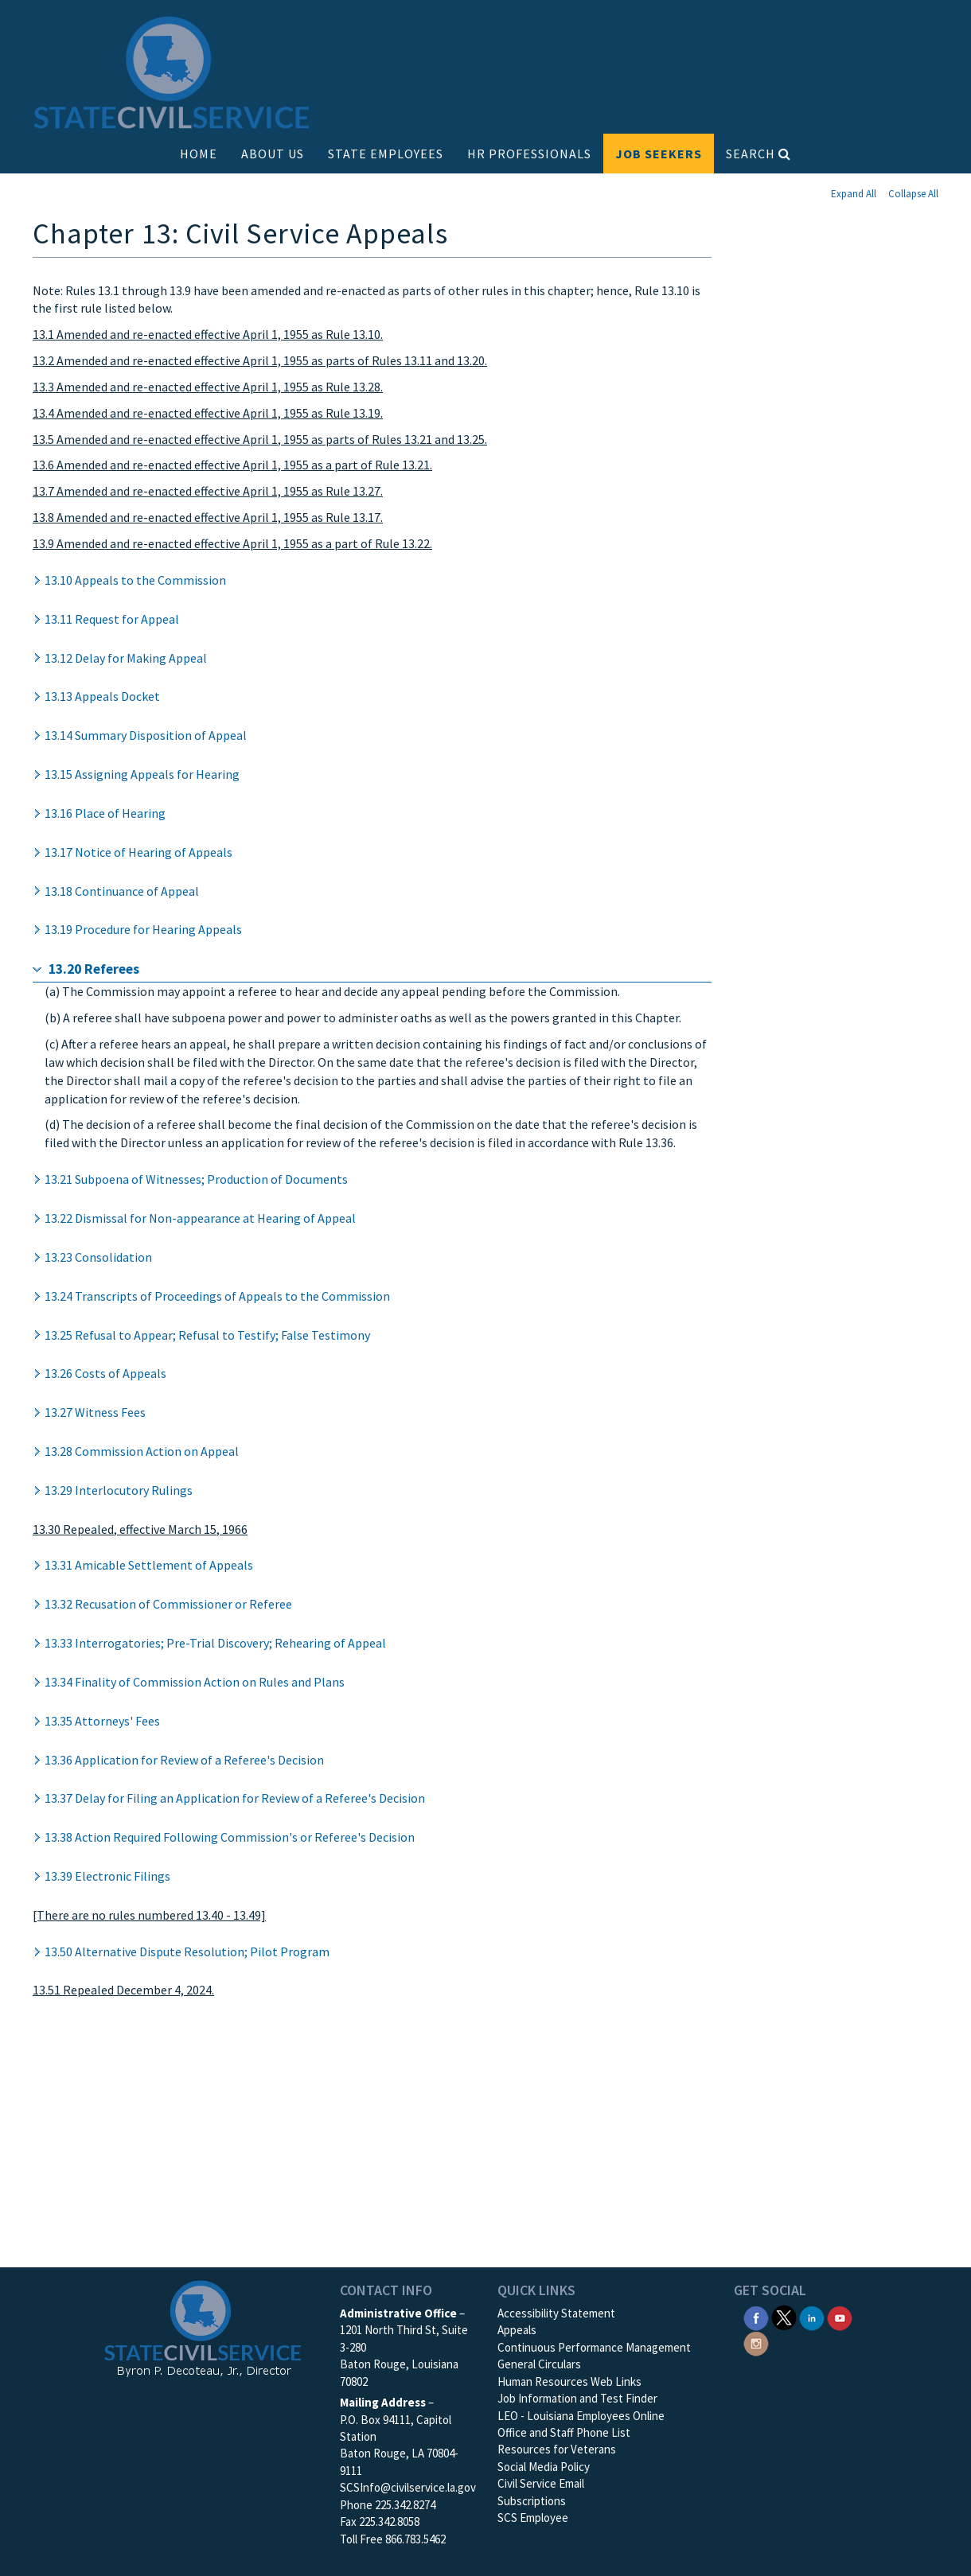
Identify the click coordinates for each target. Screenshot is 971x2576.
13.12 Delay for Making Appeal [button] (126, 658)
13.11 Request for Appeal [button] (112, 619)
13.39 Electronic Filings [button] (107, 1876)
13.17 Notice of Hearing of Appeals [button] (138, 852)
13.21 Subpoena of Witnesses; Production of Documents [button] (196, 1179)
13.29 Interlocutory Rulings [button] (119, 1490)
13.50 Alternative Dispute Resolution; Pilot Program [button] (187, 1951)
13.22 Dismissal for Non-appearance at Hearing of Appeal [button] (200, 1218)
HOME (198, 153)
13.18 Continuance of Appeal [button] (122, 891)
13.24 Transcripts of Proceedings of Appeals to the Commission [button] (217, 1296)
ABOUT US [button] (272, 153)
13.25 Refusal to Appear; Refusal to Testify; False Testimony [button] (207, 1335)
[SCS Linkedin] (812, 2316)
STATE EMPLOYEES (385, 153)
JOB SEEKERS (658, 153)
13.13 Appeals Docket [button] (102, 696)
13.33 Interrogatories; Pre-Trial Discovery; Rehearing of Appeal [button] (215, 1643)
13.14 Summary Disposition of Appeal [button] (146, 735)
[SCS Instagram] (756, 2342)
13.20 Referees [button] (94, 969)
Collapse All (913, 193)
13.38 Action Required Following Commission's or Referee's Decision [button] (230, 1837)
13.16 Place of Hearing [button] (105, 813)
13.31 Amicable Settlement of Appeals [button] (149, 1565)
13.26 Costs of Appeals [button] (105, 1373)
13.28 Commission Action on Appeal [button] (142, 1451)
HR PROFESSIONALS (529, 153)
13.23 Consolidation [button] (98, 1257)
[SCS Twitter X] (784, 2316)
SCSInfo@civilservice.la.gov (408, 2487)
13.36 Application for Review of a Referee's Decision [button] (184, 1760)
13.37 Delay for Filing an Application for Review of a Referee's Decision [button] (235, 1798)
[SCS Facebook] (756, 2316)
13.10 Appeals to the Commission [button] (135, 580)
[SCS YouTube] (839, 2316)
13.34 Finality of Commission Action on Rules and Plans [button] (195, 1682)
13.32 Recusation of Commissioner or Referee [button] (168, 1604)
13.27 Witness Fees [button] (95, 1412)
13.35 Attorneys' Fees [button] (102, 1721)
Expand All (853, 193)
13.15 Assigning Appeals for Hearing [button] (142, 774)
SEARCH (758, 153)
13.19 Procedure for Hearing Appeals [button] (143, 929)
